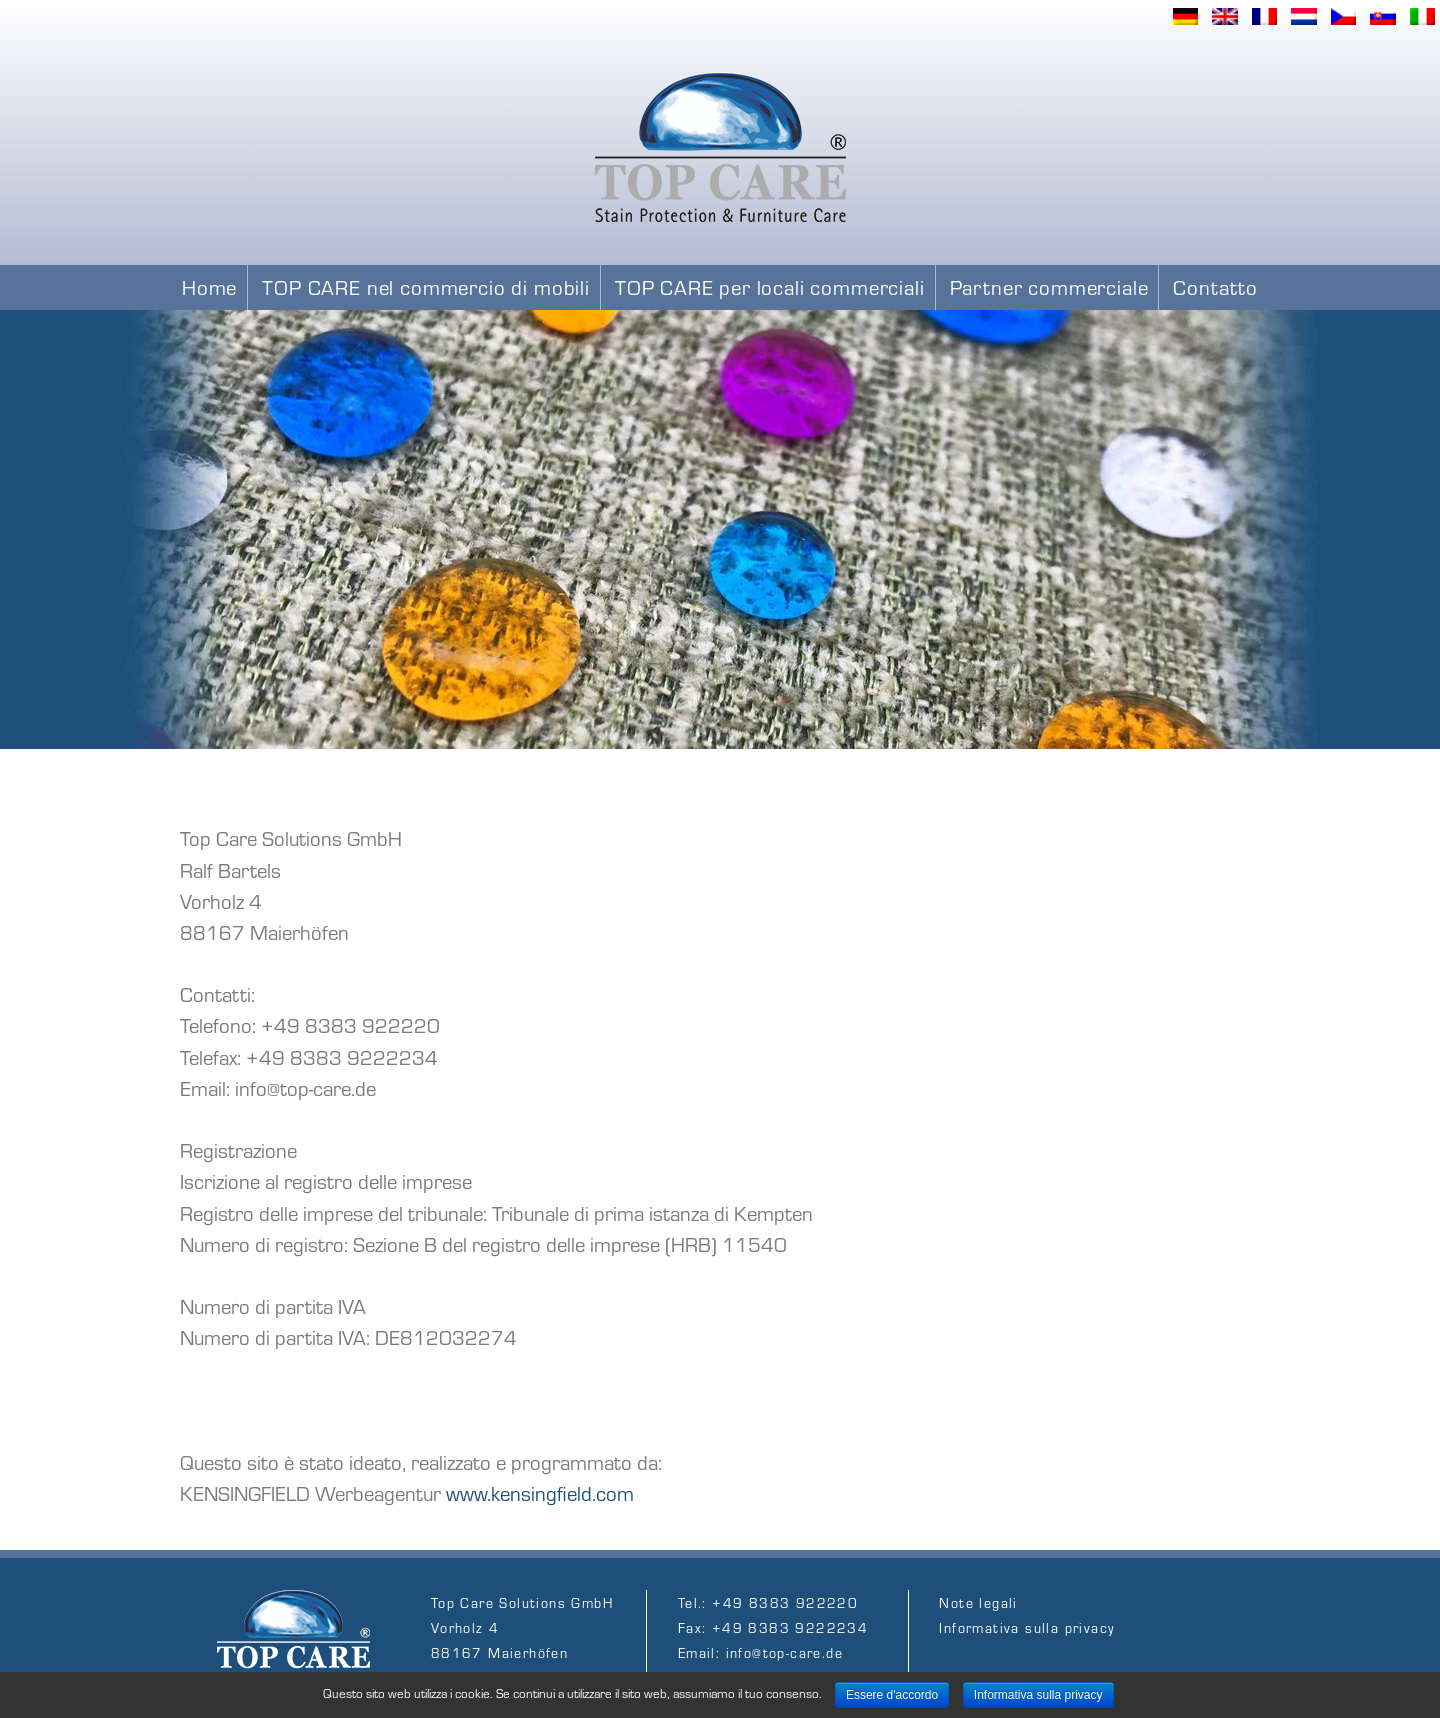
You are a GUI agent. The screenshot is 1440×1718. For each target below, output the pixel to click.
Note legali (978, 1602)
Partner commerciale (1049, 286)
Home (209, 286)
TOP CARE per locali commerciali (770, 286)
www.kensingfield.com (540, 1492)
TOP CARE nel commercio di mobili (426, 286)
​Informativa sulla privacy (1026, 1627)
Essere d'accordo (892, 1695)
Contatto (1215, 286)
